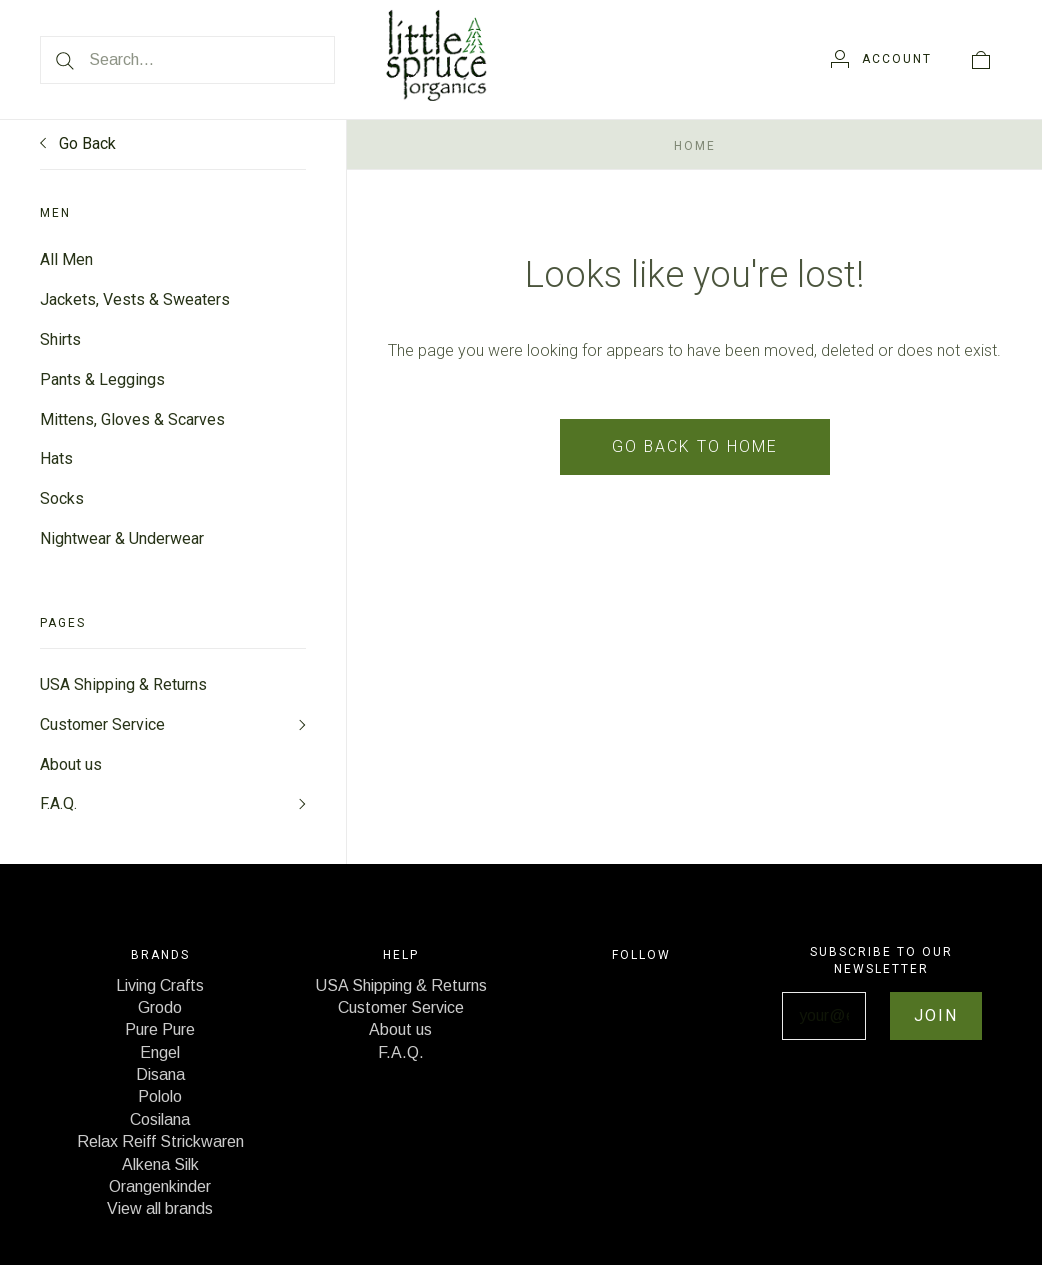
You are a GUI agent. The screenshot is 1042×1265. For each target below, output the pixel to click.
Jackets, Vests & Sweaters (135, 299)
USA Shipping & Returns (123, 685)
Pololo (160, 1099)
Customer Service (102, 725)
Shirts (60, 339)
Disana (160, 1076)
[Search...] (187, 60)
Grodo (160, 1009)
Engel (160, 1054)
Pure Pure (160, 1032)
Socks (62, 499)
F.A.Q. (58, 805)
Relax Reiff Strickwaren (160, 1144)
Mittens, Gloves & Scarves (132, 419)
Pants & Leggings (102, 379)
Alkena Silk (160, 1166)
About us (71, 765)
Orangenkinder (160, 1188)
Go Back (78, 144)
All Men (66, 259)
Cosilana (160, 1121)
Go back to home (694, 446)
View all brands (160, 1211)
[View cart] (981, 59)
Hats (56, 459)
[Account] (881, 59)
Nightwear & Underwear (122, 539)
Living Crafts (160, 987)
